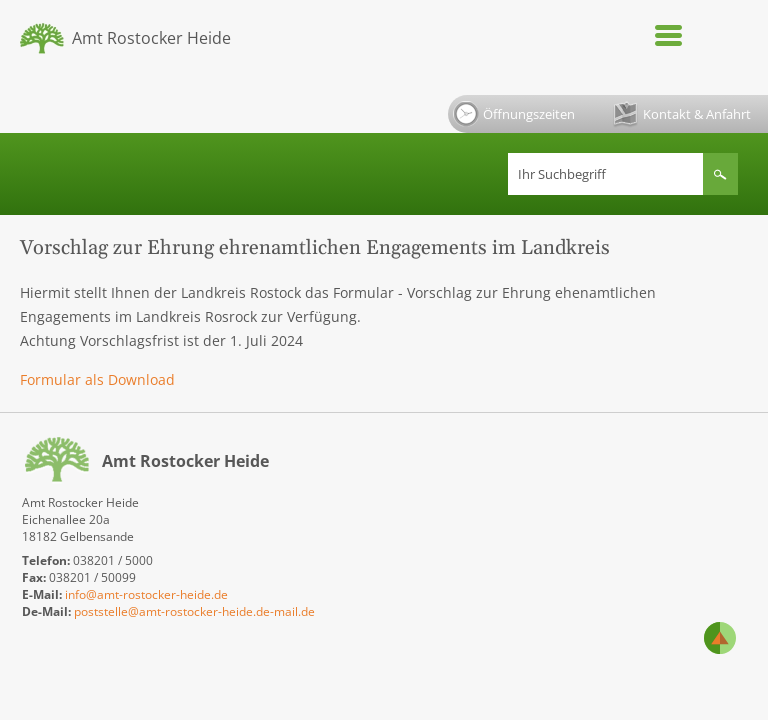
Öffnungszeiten (514, 114)
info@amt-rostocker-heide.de (146, 594)
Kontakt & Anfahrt (682, 114)
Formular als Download (97, 379)
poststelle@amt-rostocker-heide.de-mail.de (194, 611)
